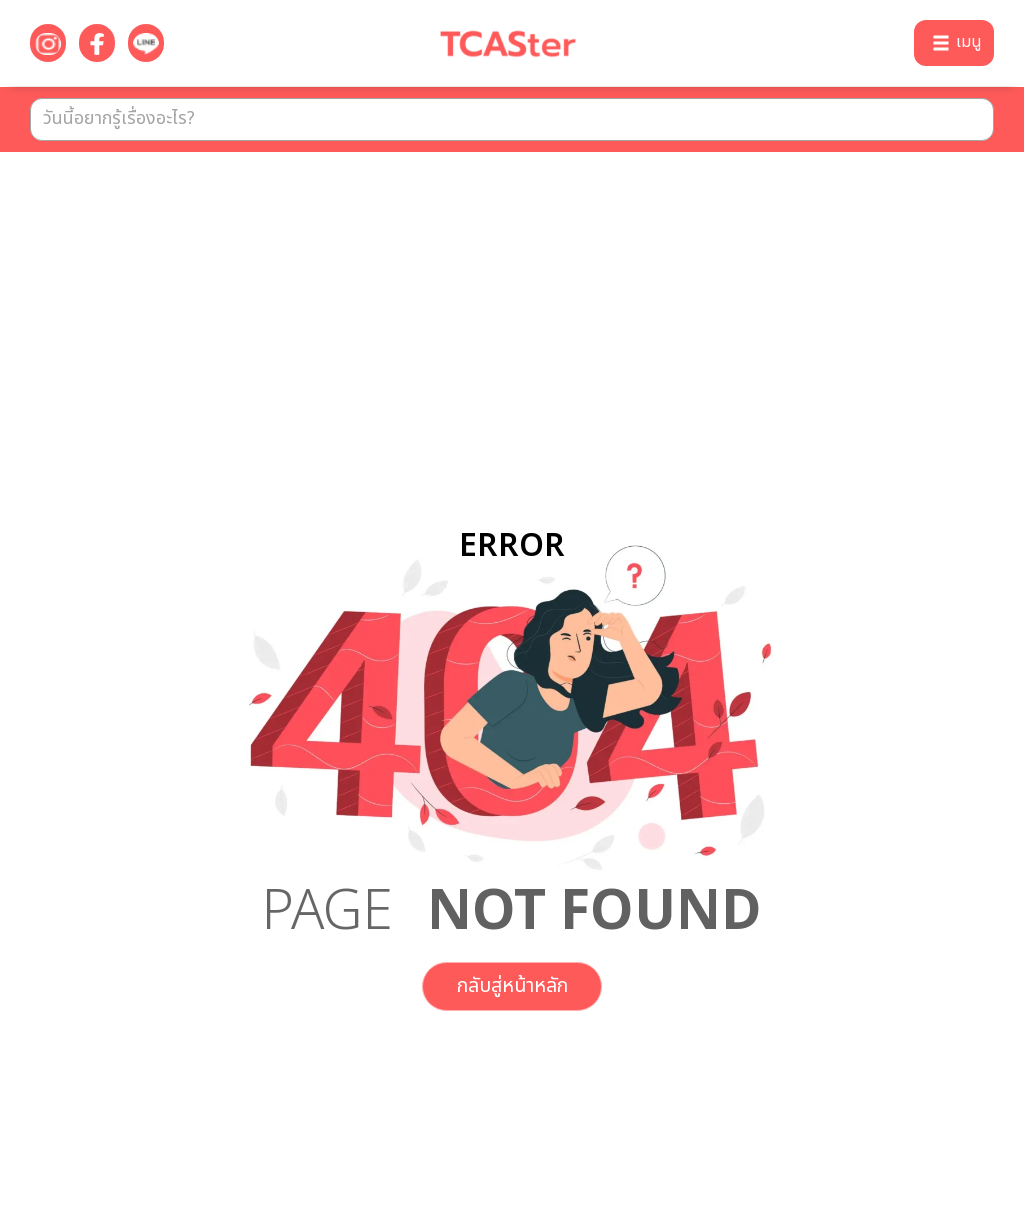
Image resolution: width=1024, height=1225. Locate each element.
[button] (954, 43)
